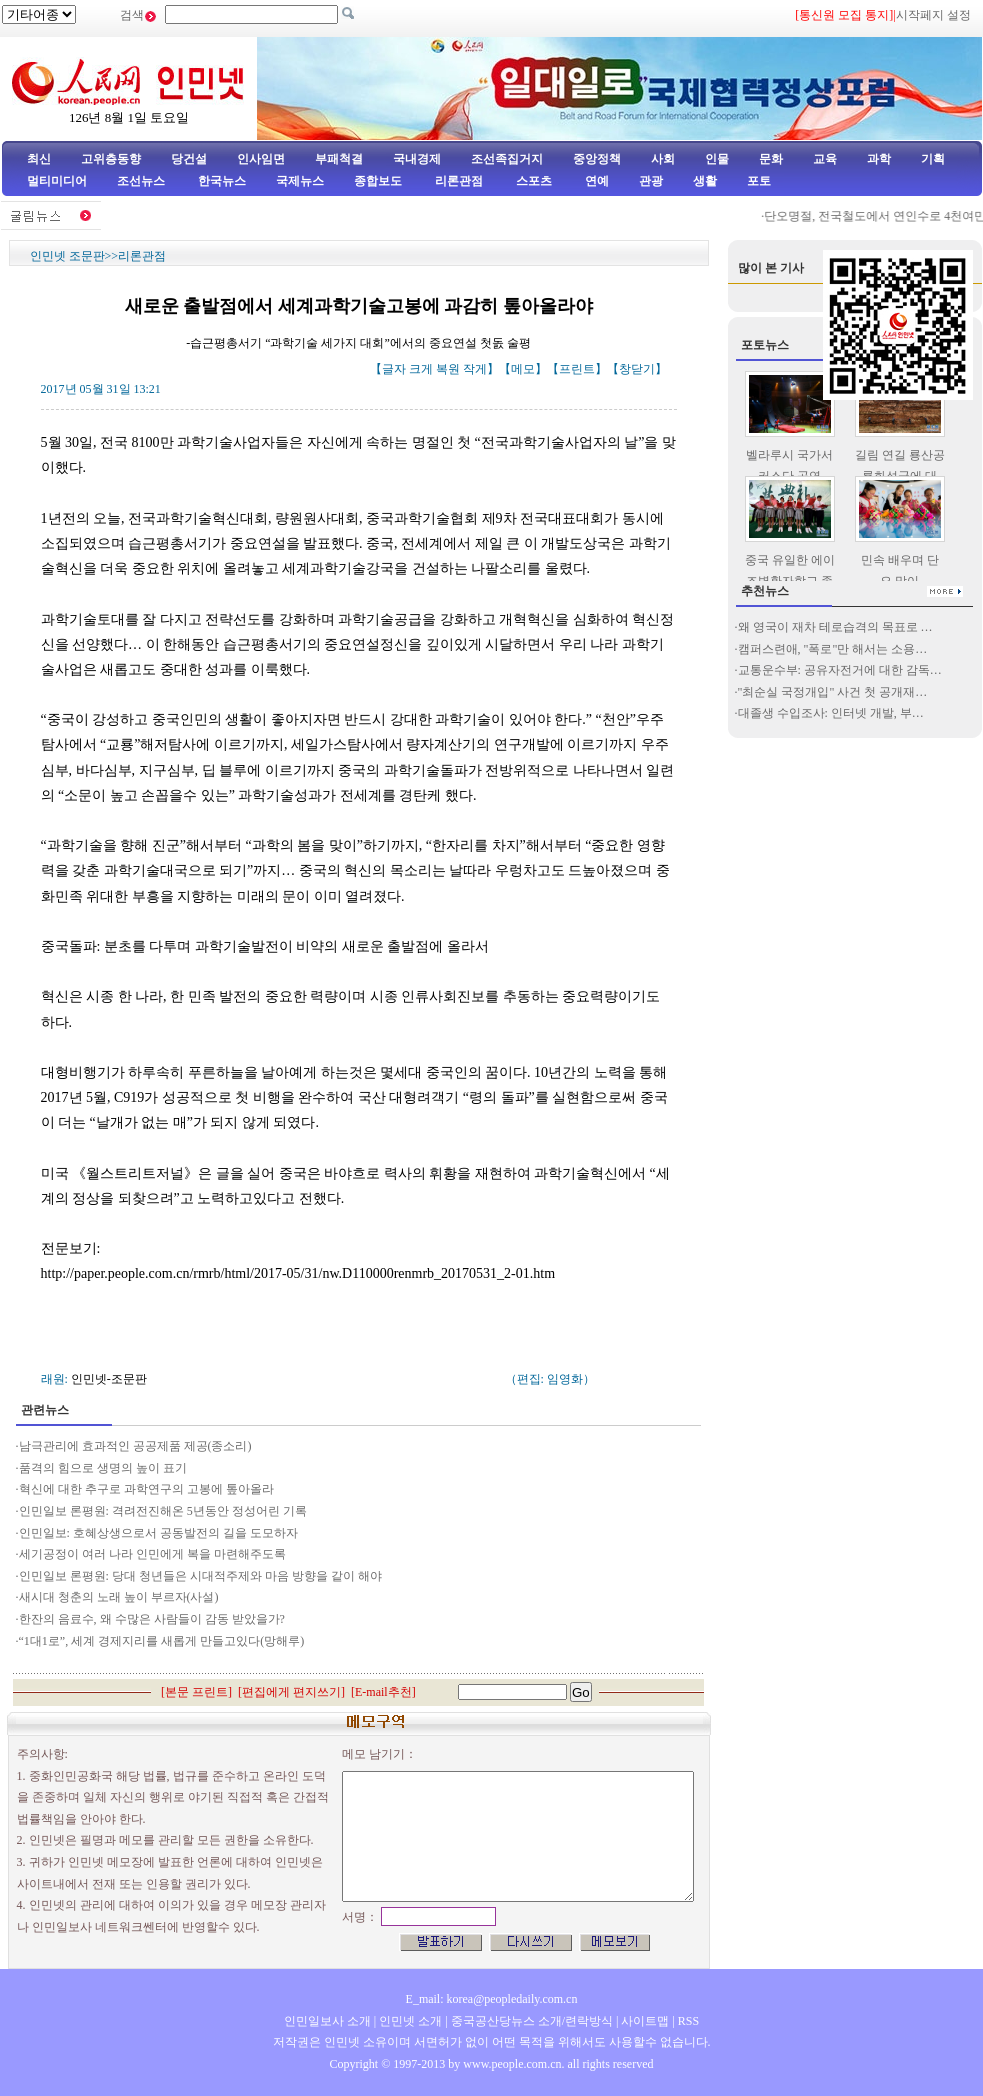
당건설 (189, 159)
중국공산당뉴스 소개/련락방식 (532, 2021)
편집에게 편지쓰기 (291, 1692)
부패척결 (339, 159)
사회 (663, 159)
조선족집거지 (507, 159)
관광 (651, 181)
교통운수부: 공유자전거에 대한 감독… (840, 670)
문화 (771, 159)
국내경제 (417, 159)
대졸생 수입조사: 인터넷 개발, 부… (831, 713)
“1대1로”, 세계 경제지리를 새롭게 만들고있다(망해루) (162, 1641)
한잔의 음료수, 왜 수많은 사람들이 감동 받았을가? (152, 1619)
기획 (933, 159)
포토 (759, 181)
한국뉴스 (222, 181)
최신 (39, 159)
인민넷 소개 (409, 2021)
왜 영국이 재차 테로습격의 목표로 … (835, 627)
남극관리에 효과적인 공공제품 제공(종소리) (135, 1446)
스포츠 (532, 181)
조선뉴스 (142, 181)
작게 (475, 369)
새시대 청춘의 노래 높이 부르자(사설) (119, 1597)
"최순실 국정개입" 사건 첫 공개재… (833, 692)
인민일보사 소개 (327, 2021)
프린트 (577, 369)
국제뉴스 (300, 181)
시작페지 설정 (933, 15)
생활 (705, 181)
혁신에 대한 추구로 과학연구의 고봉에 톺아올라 (146, 1489)
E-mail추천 (383, 1692)
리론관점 (459, 181)
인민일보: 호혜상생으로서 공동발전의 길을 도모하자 (158, 1533)
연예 (595, 181)
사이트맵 (645, 2021)
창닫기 (637, 369)
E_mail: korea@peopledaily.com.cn (492, 1999)
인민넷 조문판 (67, 256)
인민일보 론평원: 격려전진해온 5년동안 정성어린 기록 (163, 1511)
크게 (421, 369)
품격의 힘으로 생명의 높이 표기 (103, 1468)
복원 (448, 369)
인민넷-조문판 (109, 1379)
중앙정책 (597, 159)
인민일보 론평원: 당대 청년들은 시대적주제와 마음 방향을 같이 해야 (200, 1576)
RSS (688, 2021)
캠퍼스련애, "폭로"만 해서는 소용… (833, 649)
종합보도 (378, 181)
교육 (825, 159)
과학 (879, 159)
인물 (717, 159)
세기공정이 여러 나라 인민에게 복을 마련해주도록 (152, 1554)
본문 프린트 (196, 1692)
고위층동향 (111, 159)
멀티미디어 (57, 181)
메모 (523, 369)
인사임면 (261, 159)
